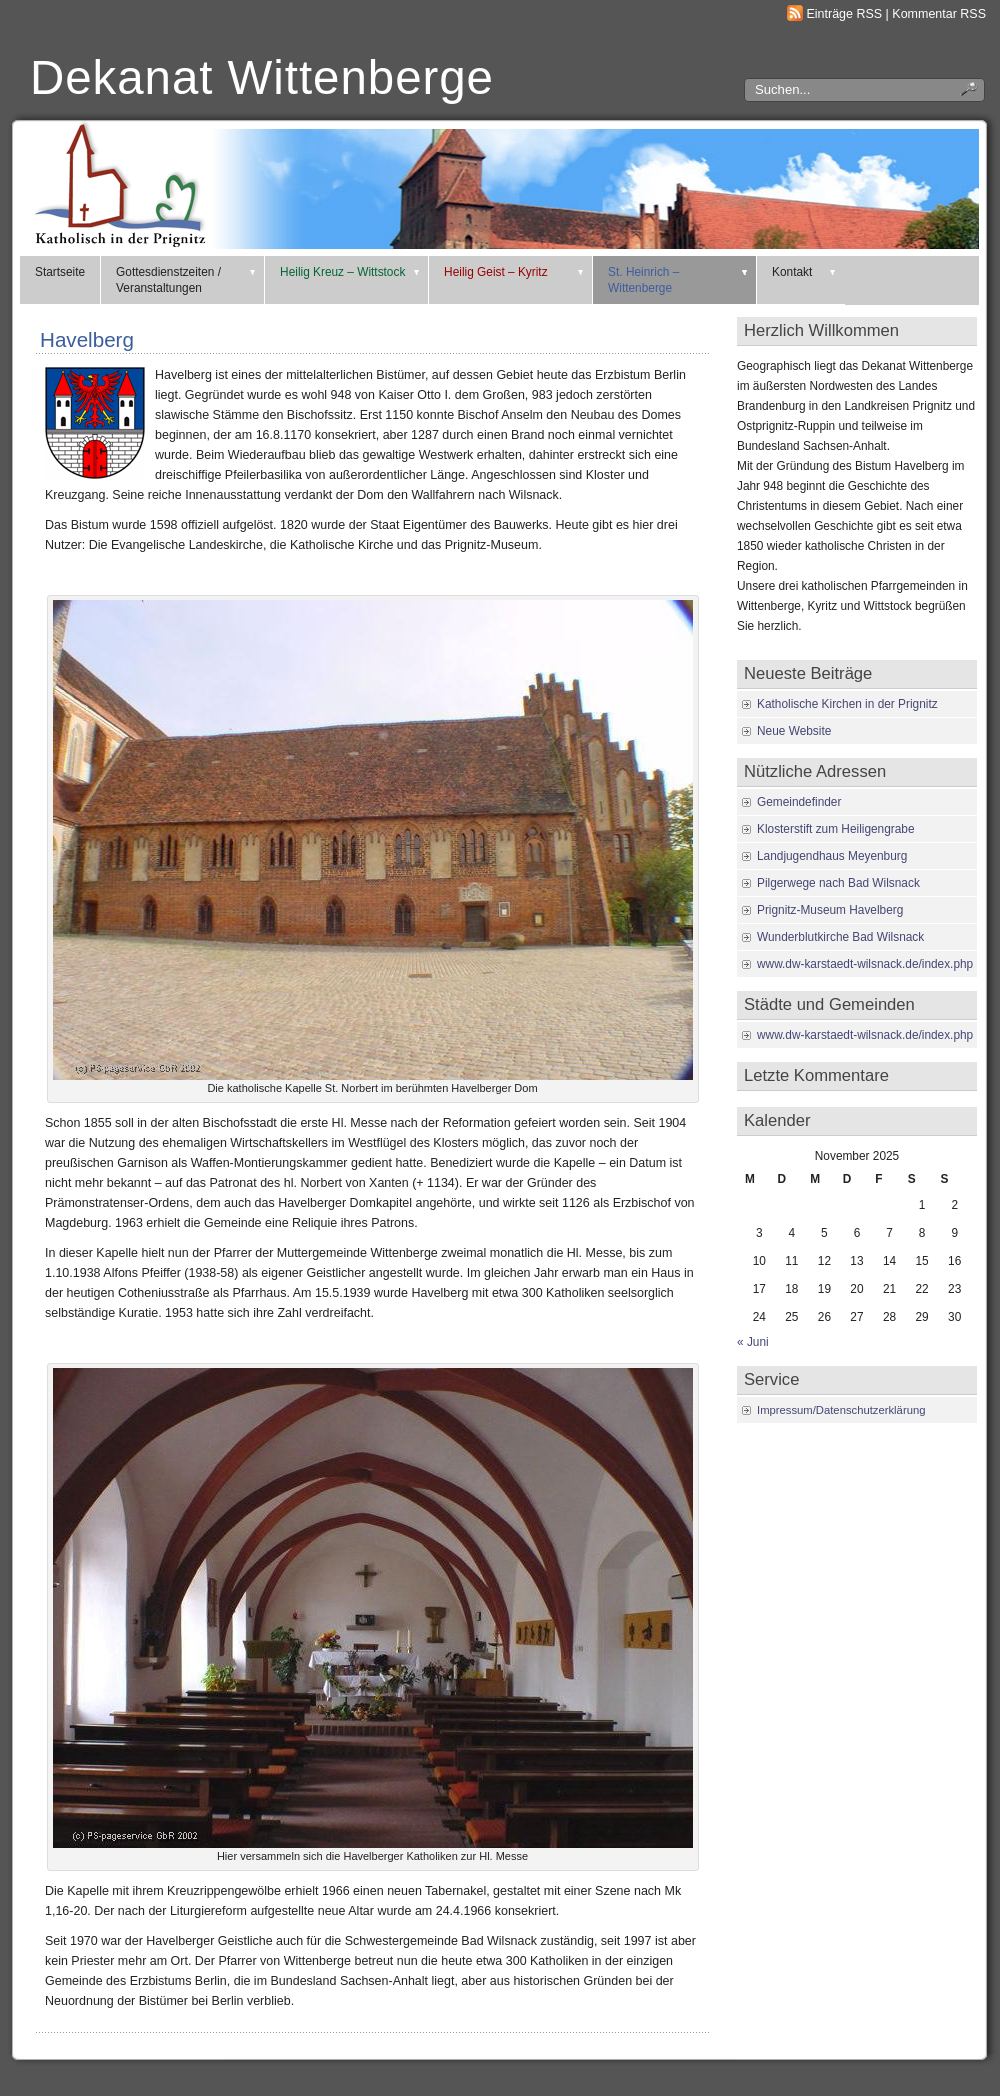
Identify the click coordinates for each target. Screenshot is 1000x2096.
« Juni (753, 1342)
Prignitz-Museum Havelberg (830, 910)
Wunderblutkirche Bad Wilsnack (840, 937)
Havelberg (87, 339)
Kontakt (805, 272)
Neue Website (794, 731)
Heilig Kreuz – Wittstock (351, 272)
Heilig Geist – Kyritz (515, 272)
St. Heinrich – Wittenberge (679, 280)
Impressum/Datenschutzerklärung (841, 1410)
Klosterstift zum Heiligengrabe (836, 829)
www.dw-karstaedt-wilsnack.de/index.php (865, 964)
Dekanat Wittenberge (262, 77)
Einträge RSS (845, 14)
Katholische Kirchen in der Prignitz (847, 704)
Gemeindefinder (799, 802)
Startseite (60, 272)
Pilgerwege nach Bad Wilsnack (838, 883)
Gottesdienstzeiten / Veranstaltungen (187, 280)
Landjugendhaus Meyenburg (832, 856)
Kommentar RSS (939, 14)
